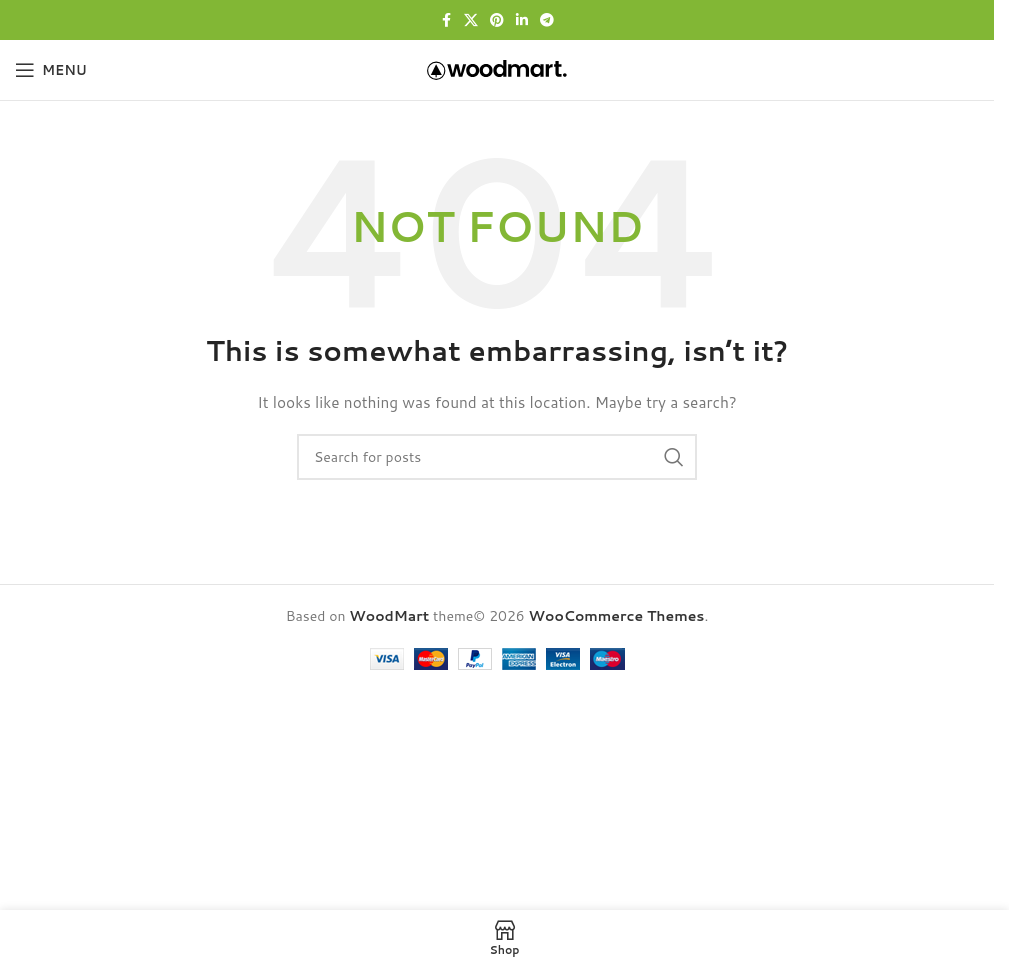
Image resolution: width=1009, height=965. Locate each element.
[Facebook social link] (446, 20)
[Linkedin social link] (522, 20)
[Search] (497, 457)
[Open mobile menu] (51, 70)
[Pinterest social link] (497, 20)
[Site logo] (497, 69)
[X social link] (471, 20)
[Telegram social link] (547, 20)
